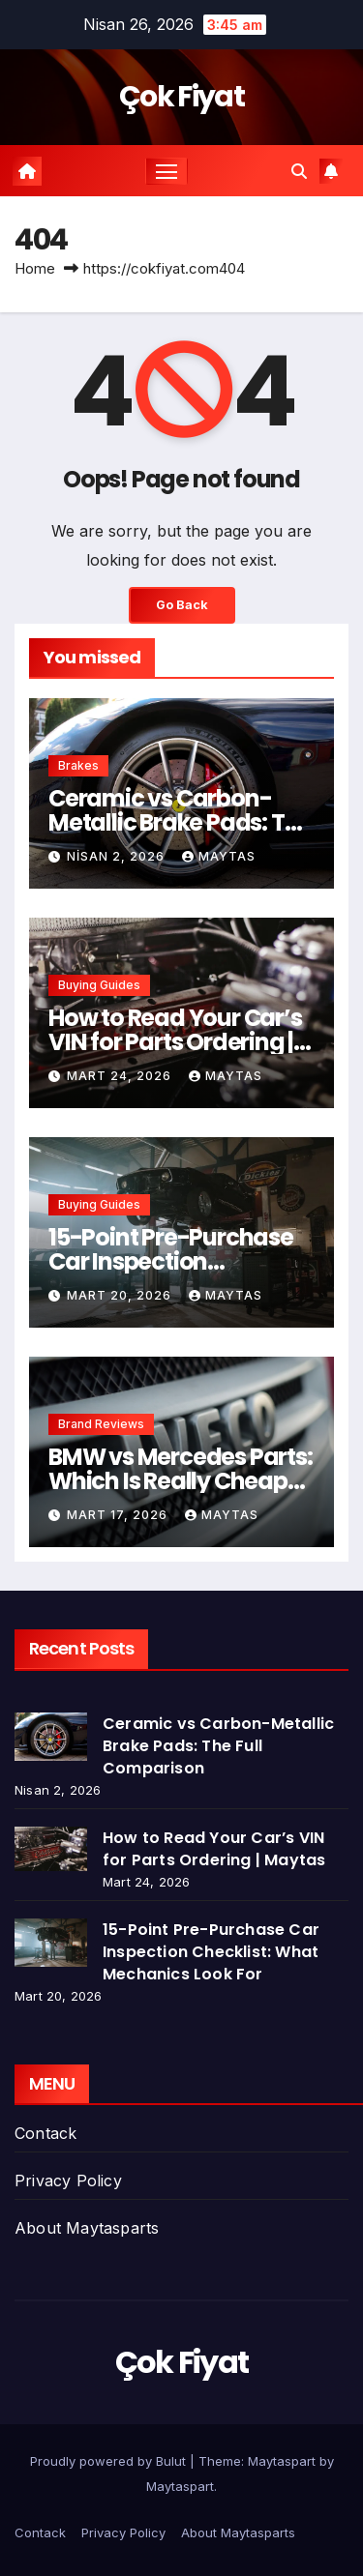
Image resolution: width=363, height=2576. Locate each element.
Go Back (182, 605)
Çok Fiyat (181, 96)
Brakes (78, 765)
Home (35, 268)
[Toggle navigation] (166, 171)
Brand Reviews (101, 1424)
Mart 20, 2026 (121, 1295)
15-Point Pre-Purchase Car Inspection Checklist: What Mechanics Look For (211, 1951)
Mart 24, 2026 (121, 1075)
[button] (299, 171)
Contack (45, 2133)
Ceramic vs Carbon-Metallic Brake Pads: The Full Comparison (180, 822)
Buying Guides (99, 985)
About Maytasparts (87, 2228)
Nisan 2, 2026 (117, 856)
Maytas (219, 856)
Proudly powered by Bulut (110, 2461)
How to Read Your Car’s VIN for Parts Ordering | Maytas (175, 1042)
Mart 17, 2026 (119, 1515)
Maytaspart (180, 2486)
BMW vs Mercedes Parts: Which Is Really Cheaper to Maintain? (180, 1481)
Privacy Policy (68, 2180)
